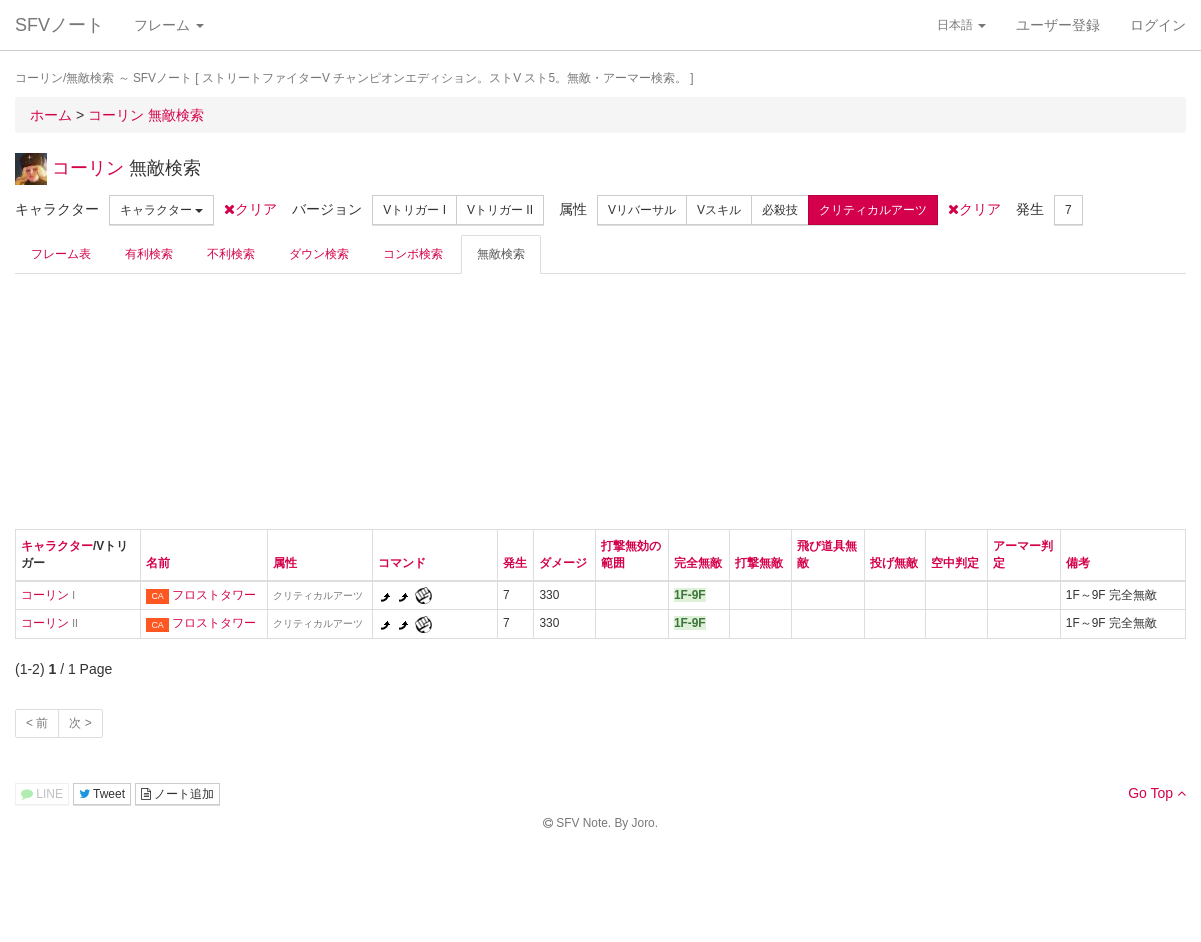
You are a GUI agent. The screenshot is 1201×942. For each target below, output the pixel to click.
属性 (285, 563)
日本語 (961, 25)
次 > (80, 723)
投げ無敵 (894, 563)
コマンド (402, 563)
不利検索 (231, 254)
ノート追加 (177, 794)
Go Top (1157, 793)
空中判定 (955, 563)
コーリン (88, 168)
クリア (250, 209)
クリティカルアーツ (873, 210)
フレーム (169, 25)
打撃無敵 (759, 563)
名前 (158, 563)
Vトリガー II (500, 210)
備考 (1078, 563)
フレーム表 (61, 254)
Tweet (102, 794)
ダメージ (563, 563)
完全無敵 (698, 563)
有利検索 (149, 254)
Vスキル (719, 210)
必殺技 (780, 210)
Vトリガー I (414, 210)
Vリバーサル (642, 210)
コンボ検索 (413, 254)
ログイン (1158, 25)
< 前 (37, 723)
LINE (42, 794)
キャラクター (161, 210)
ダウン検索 (319, 254)
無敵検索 (501, 254)
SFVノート (59, 25)
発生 (515, 563)
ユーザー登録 (1058, 25)
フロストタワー (214, 595)
